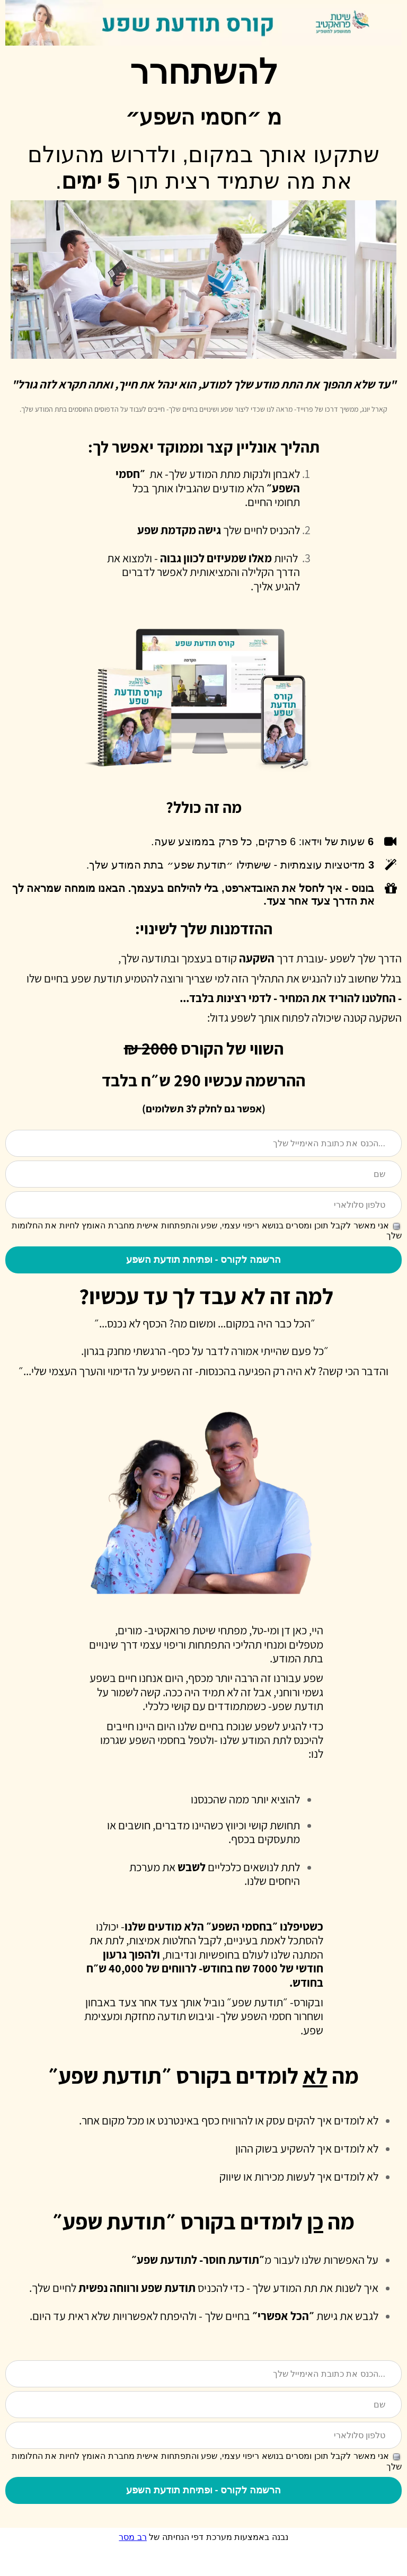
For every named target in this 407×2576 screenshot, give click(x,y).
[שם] (203, 1175)
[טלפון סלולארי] (203, 1205)
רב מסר (132, 2566)
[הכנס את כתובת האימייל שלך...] (203, 1144)
